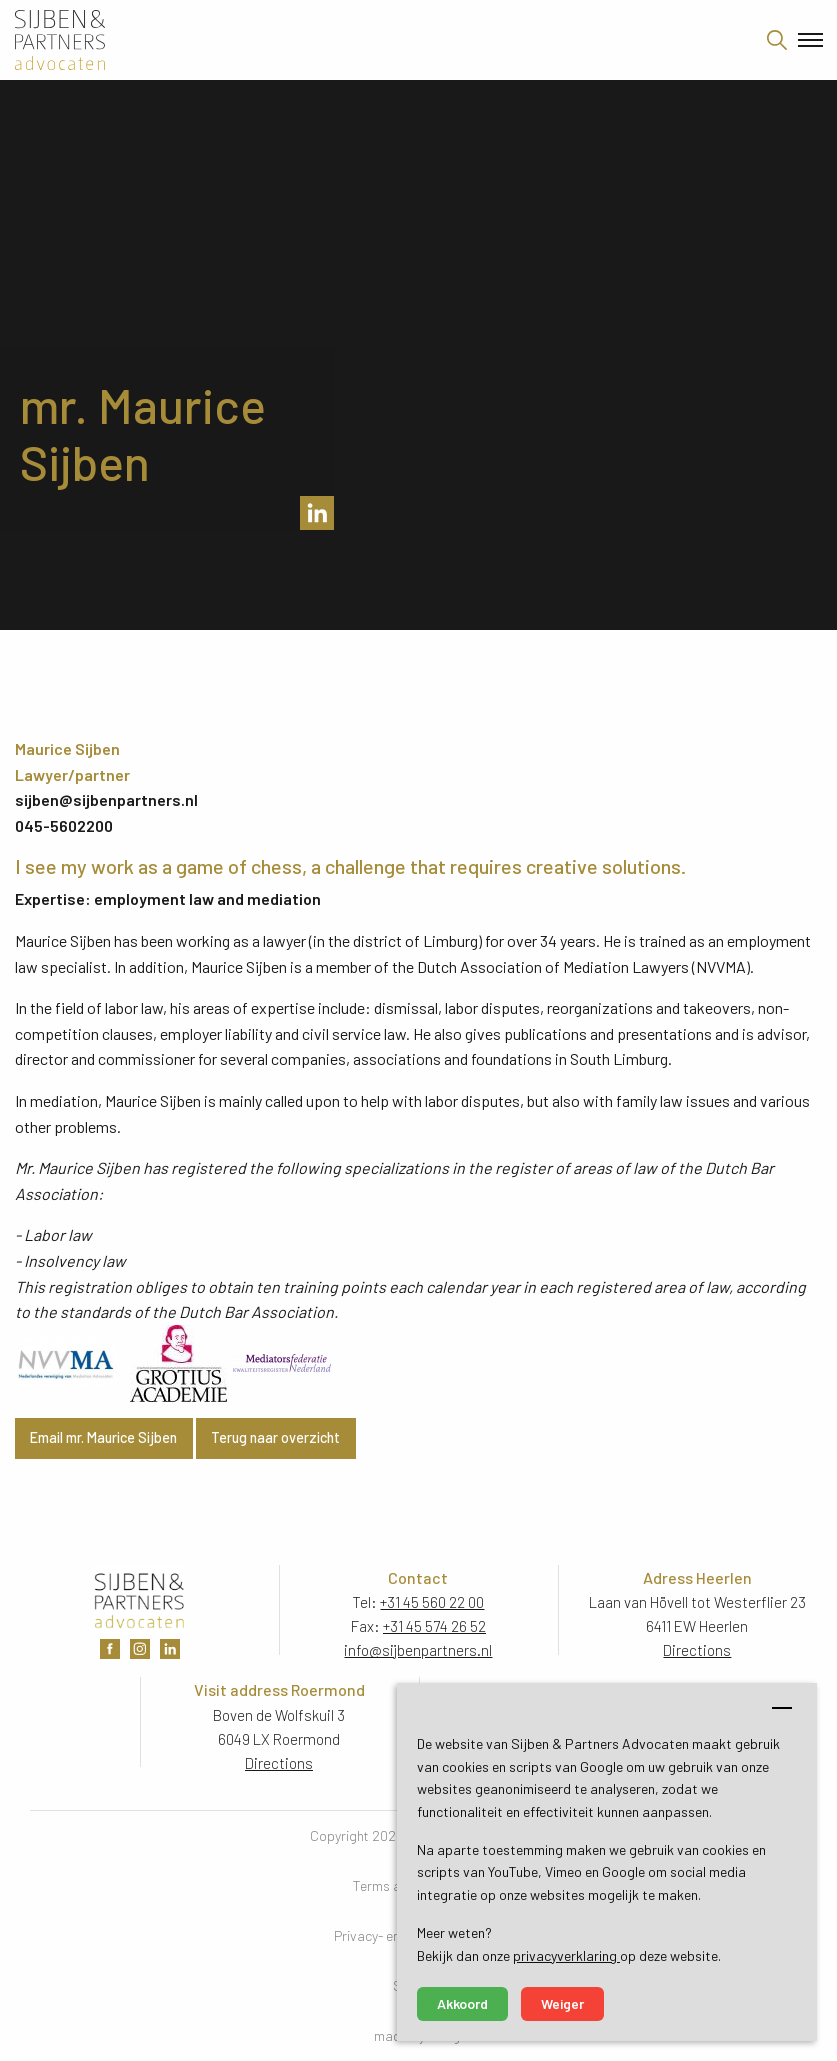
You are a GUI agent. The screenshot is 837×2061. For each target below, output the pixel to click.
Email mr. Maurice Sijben (103, 1437)
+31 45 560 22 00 (432, 1602)
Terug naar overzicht (275, 1437)
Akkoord (462, 2003)
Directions (697, 1650)
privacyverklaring (566, 1955)
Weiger (562, 2003)
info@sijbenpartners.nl (418, 1650)
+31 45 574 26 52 (434, 1626)
